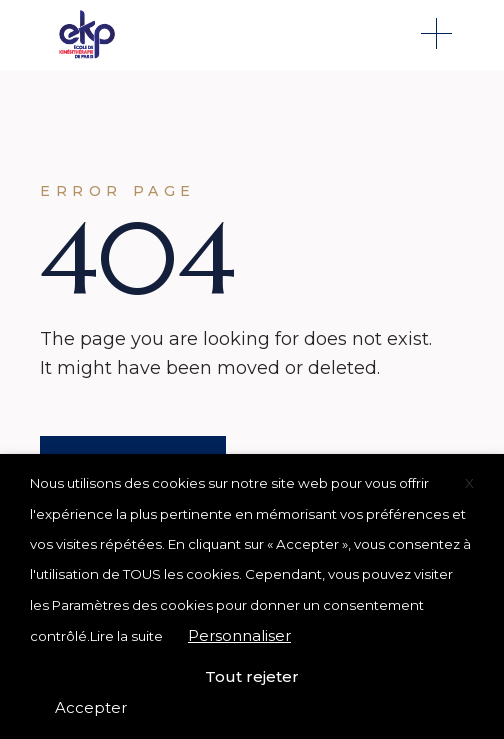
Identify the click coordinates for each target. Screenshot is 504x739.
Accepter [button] (91, 707)
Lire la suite (126, 636)
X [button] (469, 483)
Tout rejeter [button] (252, 676)
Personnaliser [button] (239, 635)
